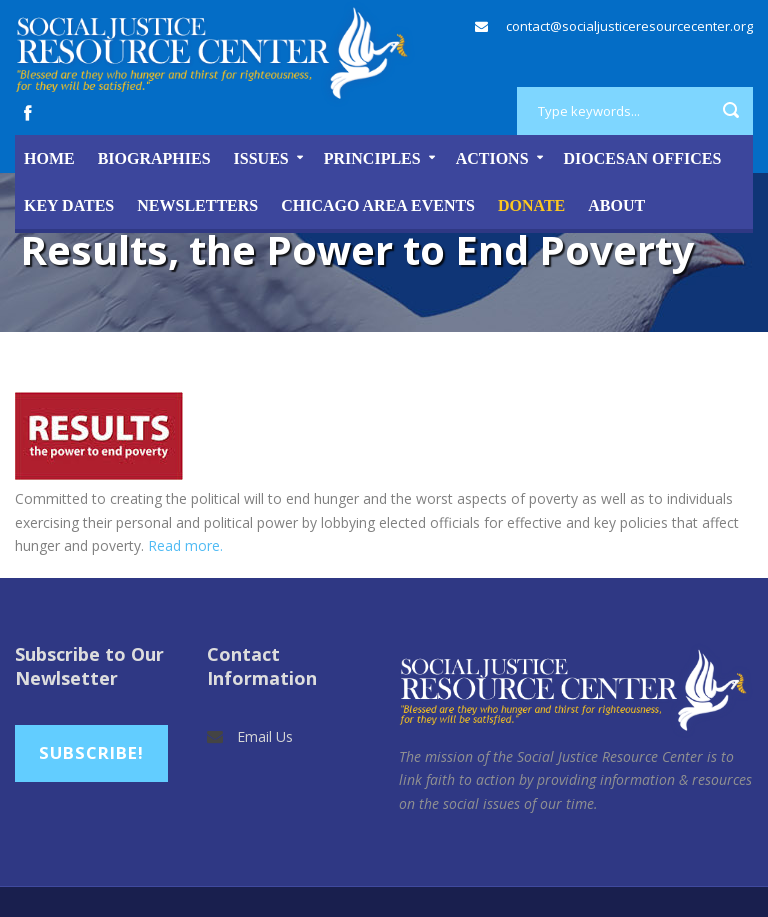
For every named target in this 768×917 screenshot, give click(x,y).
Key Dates (69, 205)
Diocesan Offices (643, 158)
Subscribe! (91, 752)
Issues (261, 158)
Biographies (154, 158)
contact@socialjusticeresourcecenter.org (629, 26)
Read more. (185, 545)
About (616, 205)
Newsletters (197, 205)
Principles (372, 158)
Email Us (265, 736)
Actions (492, 158)
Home (49, 158)
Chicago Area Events (378, 205)
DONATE (531, 205)
